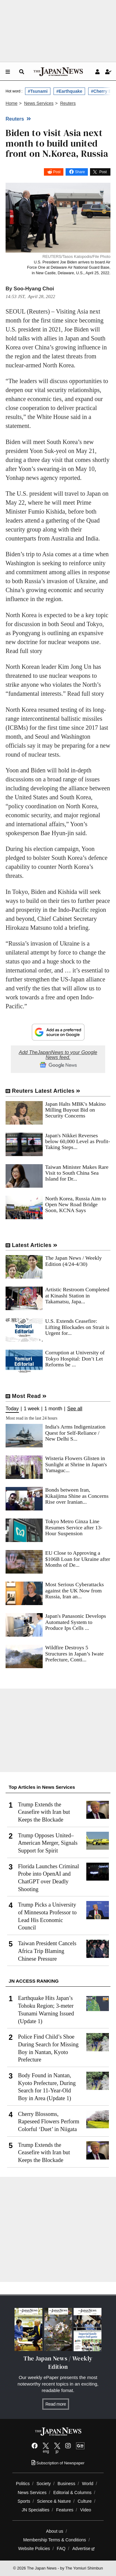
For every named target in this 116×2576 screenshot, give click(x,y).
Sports (24, 2501)
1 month (53, 1408)
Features (64, 2509)
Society (44, 2483)
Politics (23, 2483)
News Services (32, 2492)
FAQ (61, 2548)
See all (74, 1408)
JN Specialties (35, 2509)
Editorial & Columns (72, 2492)
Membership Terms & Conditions (54, 2539)
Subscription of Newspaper (58, 2463)
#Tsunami (38, 91)
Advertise (83, 2548)
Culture (85, 2501)
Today (12, 1408)
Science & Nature (54, 2501)
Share (80, 172)
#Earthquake (69, 91)
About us (54, 2531)
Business (66, 2483)
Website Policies (34, 2548)
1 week (32, 1408)
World (87, 2483)
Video (85, 2509)
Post (57, 172)
